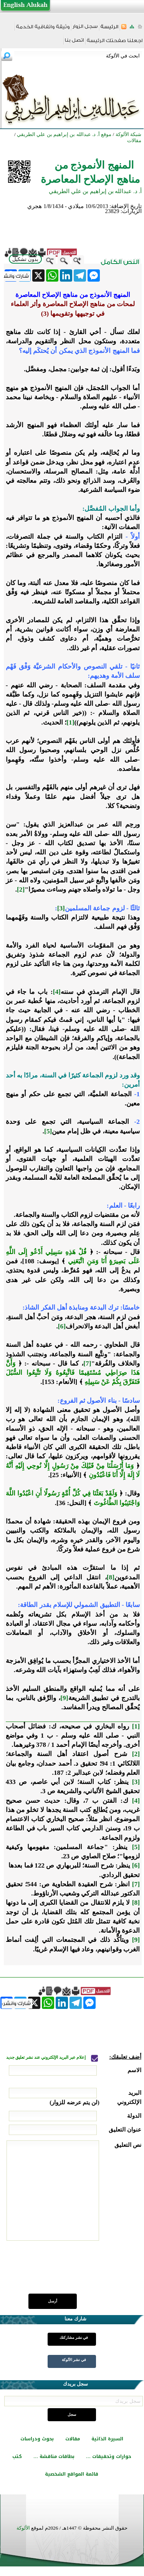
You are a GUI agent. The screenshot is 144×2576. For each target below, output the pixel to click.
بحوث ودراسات (37, 2439)
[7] (87, 1363)
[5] (48, 1131)
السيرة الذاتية (107, 2439)
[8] (110, 1577)
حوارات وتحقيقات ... (108, 2456)
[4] (57, 991)
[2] (21, 889)
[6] (62, 1326)
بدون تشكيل (25, 259)
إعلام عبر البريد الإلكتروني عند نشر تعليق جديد (46, 2057)
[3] (61, 908)
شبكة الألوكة (128, 134)
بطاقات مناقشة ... (53, 2456)
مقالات (72, 2439)
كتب (17, 2456)
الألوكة (23, 2528)
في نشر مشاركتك (74, 2337)
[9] (64, 1698)
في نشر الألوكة (74, 2360)
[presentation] (83, 2271)
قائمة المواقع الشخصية (71, 2474)
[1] (70, 722)
